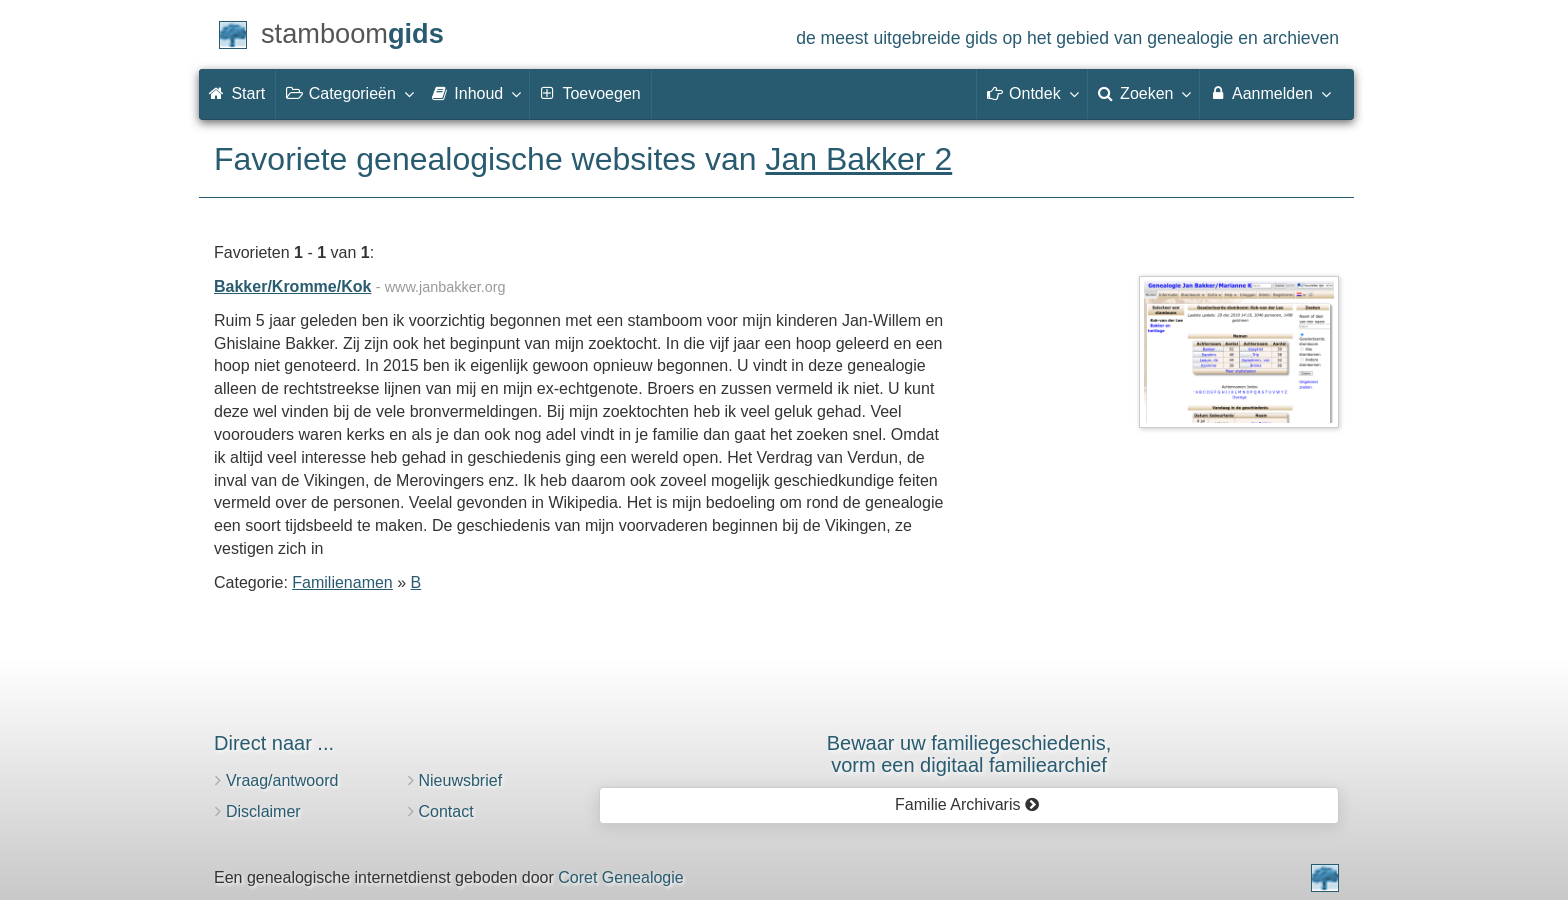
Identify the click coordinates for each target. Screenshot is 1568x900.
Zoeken (1144, 93)
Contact (446, 811)
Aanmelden (1269, 93)
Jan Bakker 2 (858, 159)
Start (237, 93)
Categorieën (349, 93)
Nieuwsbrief (461, 780)
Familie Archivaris (967, 804)
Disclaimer (263, 811)
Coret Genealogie (620, 877)
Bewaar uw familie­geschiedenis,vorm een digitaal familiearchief (969, 754)
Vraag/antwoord (282, 780)
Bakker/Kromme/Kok (292, 286)
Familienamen (342, 582)
